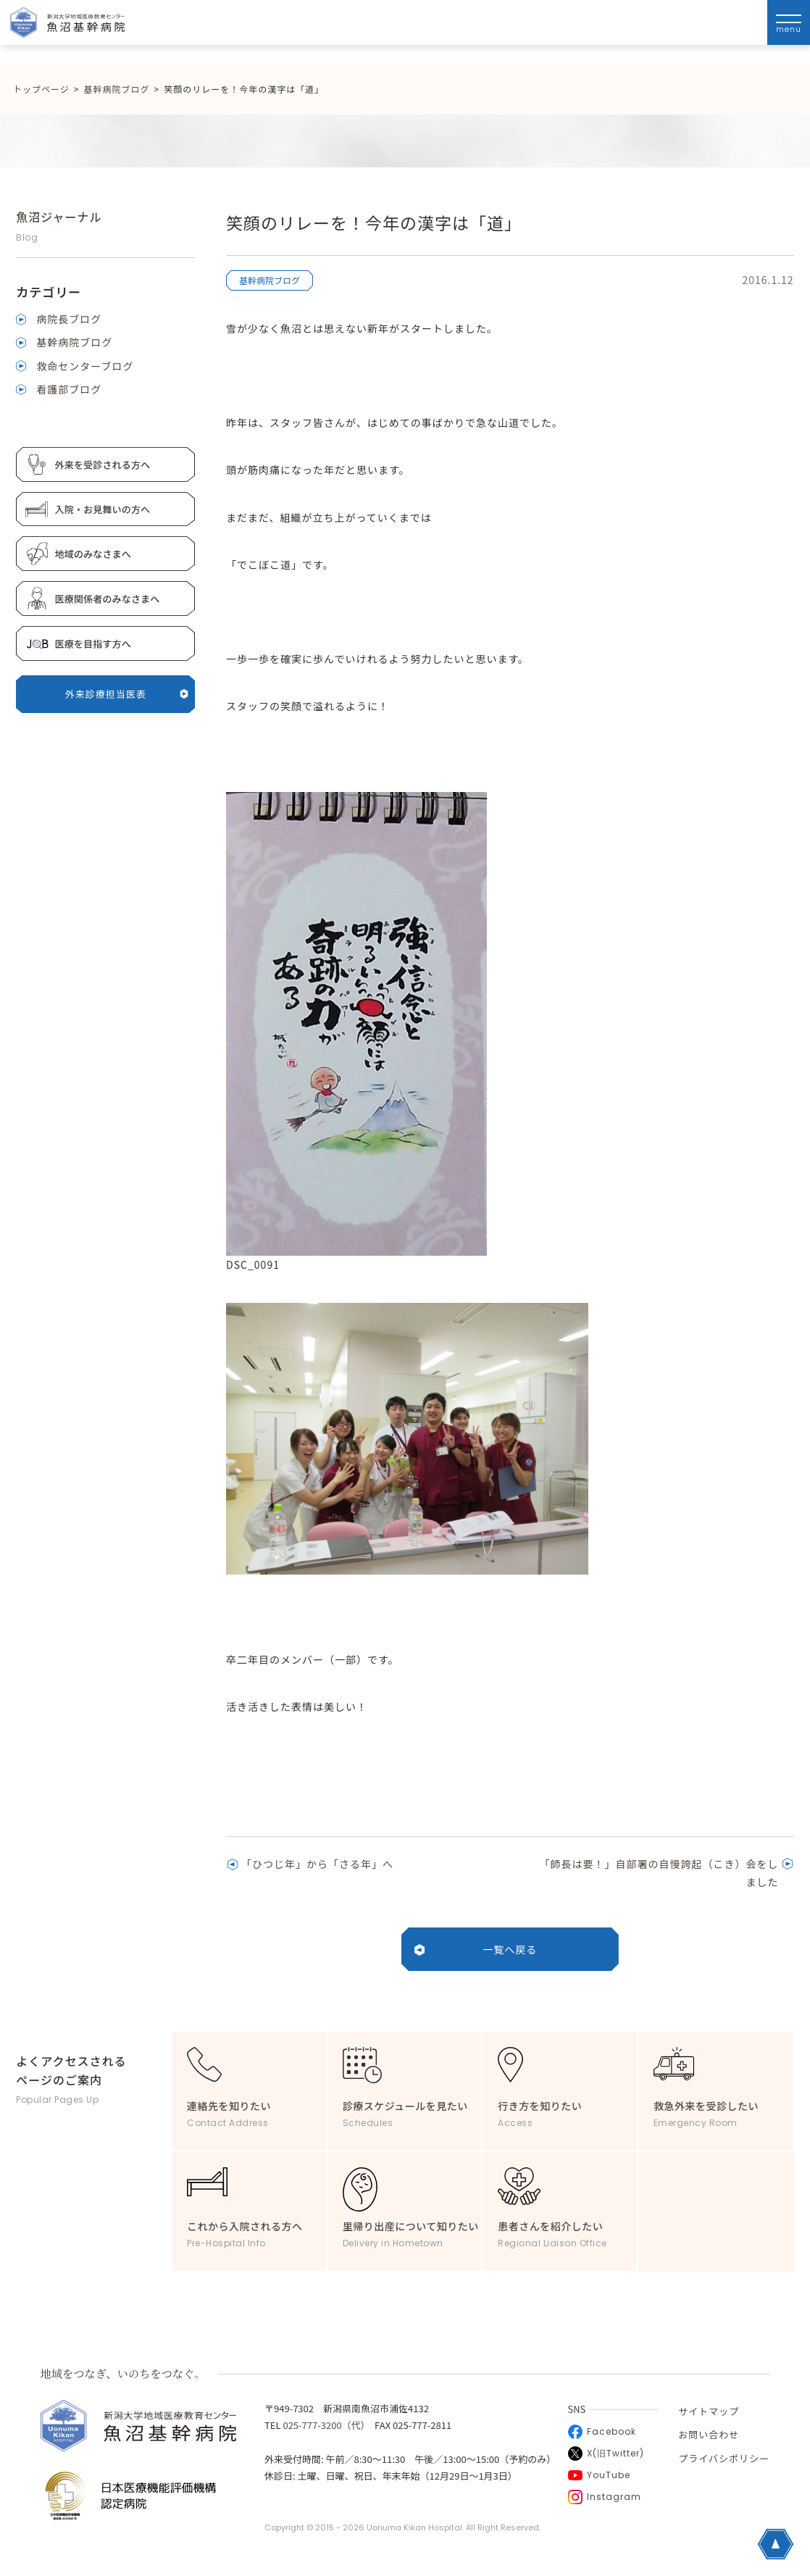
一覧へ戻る (510, 1949)
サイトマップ (708, 2411)
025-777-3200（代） (324, 2425)
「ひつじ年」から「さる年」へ (317, 1863)
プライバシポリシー (723, 2458)
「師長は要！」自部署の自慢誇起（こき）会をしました (659, 1872)
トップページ (41, 89)
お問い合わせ (708, 2434)
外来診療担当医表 (126, 694)
